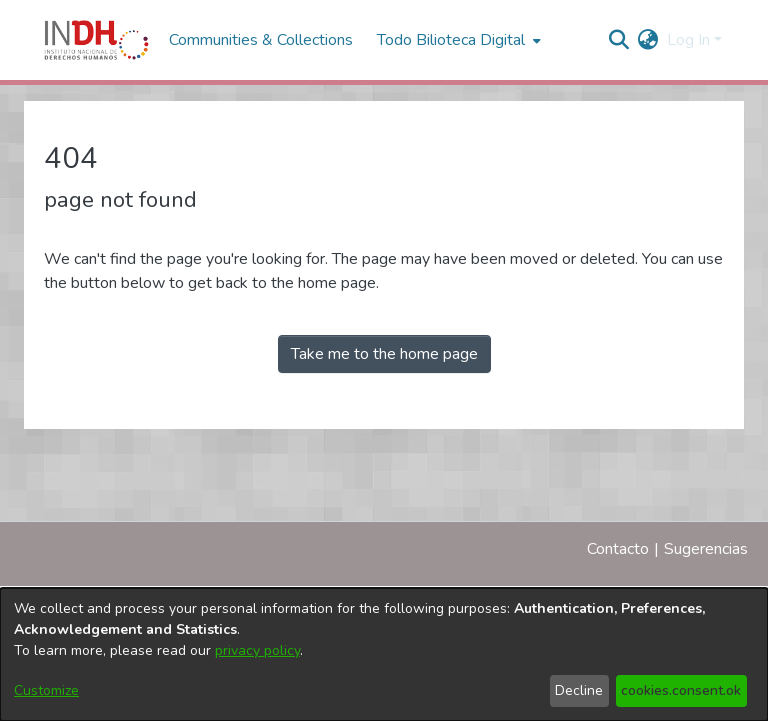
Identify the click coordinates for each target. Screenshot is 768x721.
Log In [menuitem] (688, 40)
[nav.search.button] (619, 40)
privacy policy (257, 650)
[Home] (96, 40)
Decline (579, 690)
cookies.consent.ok (681, 690)
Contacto (618, 549)
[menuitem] (648, 40)
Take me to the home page (384, 354)
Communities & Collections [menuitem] (261, 40)
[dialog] (384, 654)
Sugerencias (706, 549)
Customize (46, 690)
